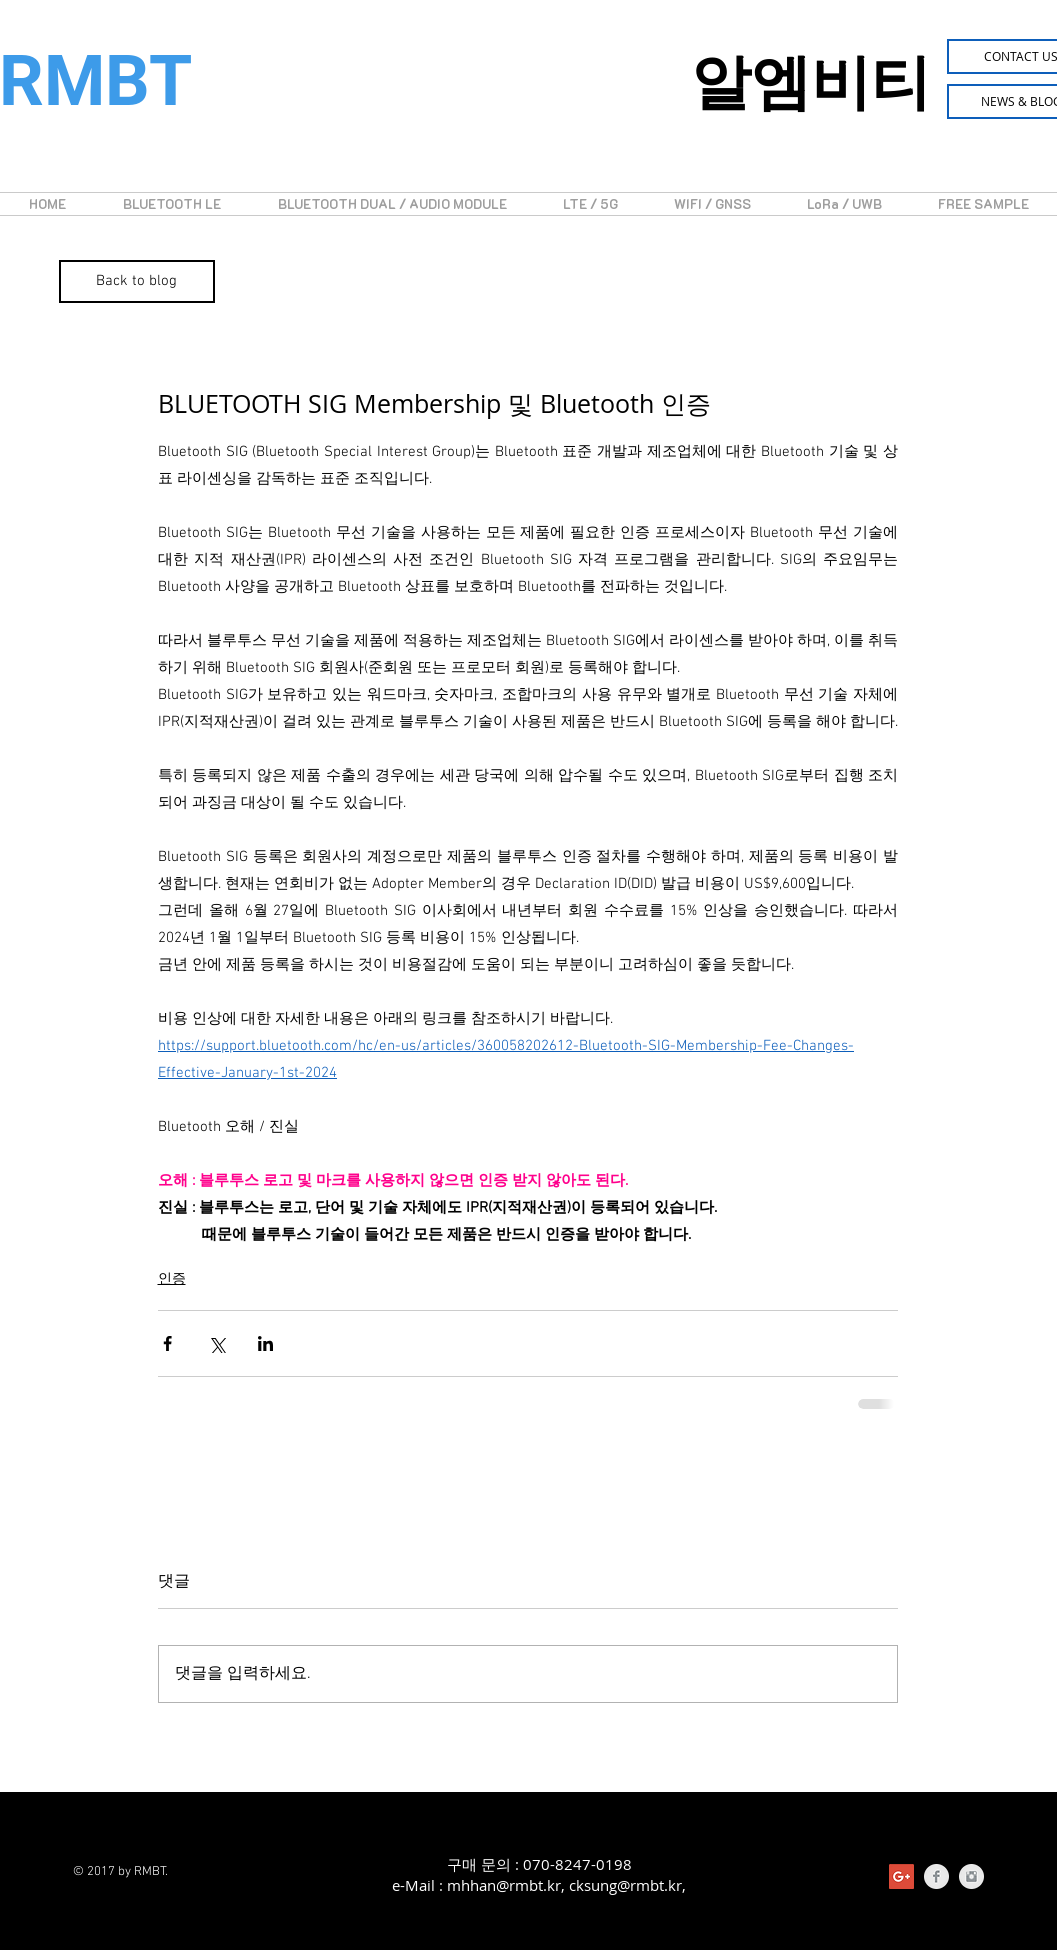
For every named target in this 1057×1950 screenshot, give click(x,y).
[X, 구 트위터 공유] (216, 1343)
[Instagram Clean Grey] (971, 1876)
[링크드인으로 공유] (265, 1343)
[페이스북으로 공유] (167, 1343)
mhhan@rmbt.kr (504, 1885)
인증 (172, 1279)
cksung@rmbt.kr (625, 1885)
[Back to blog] (137, 281)
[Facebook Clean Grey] (936, 1876)
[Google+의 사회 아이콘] (901, 1876)
